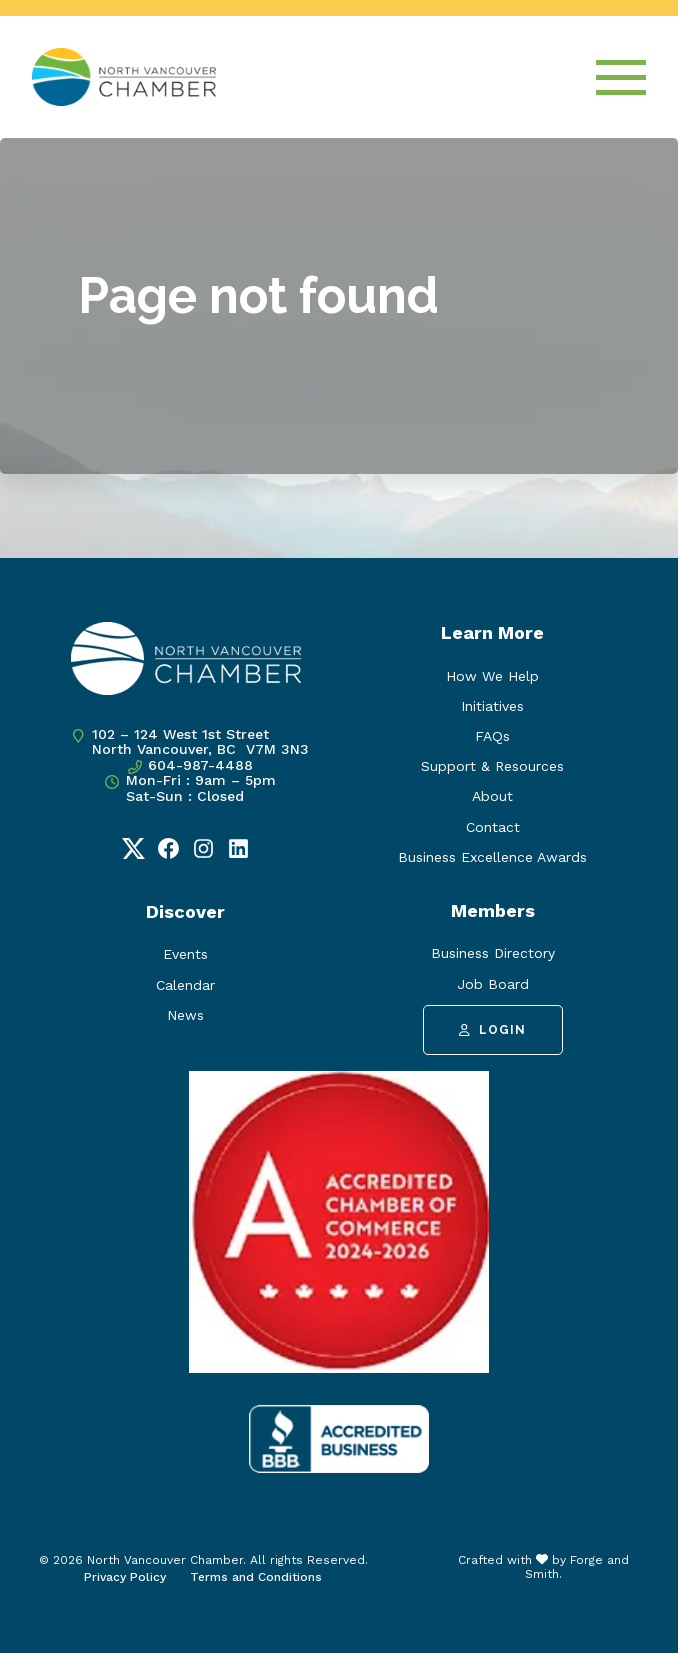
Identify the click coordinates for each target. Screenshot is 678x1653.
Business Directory (493, 953)
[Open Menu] (621, 77)
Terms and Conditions (256, 1577)
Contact (493, 827)
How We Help (492, 676)
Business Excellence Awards (492, 857)
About (492, 796)
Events (185, 954)
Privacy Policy (125, 1577)
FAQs (492, 736)
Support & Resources (492, 766)
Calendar (185, 985)
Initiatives (492, 706)
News (185, 1015)
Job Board (493, 984)
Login (492, 1030)
